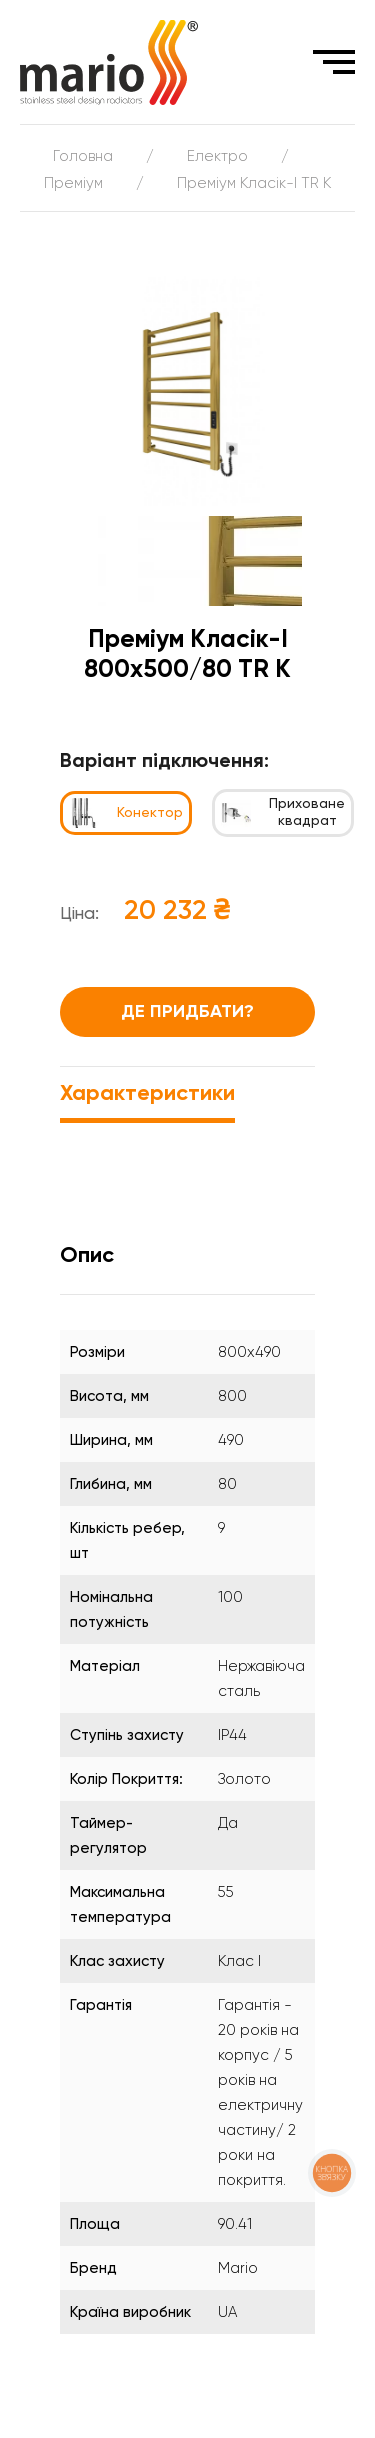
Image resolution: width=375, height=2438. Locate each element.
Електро (217, 156)
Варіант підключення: (164, 762)
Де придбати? (187, 1012)
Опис (87, 1256)
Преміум (73, 183)
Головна (83, 156)
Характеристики (147, 1094)
